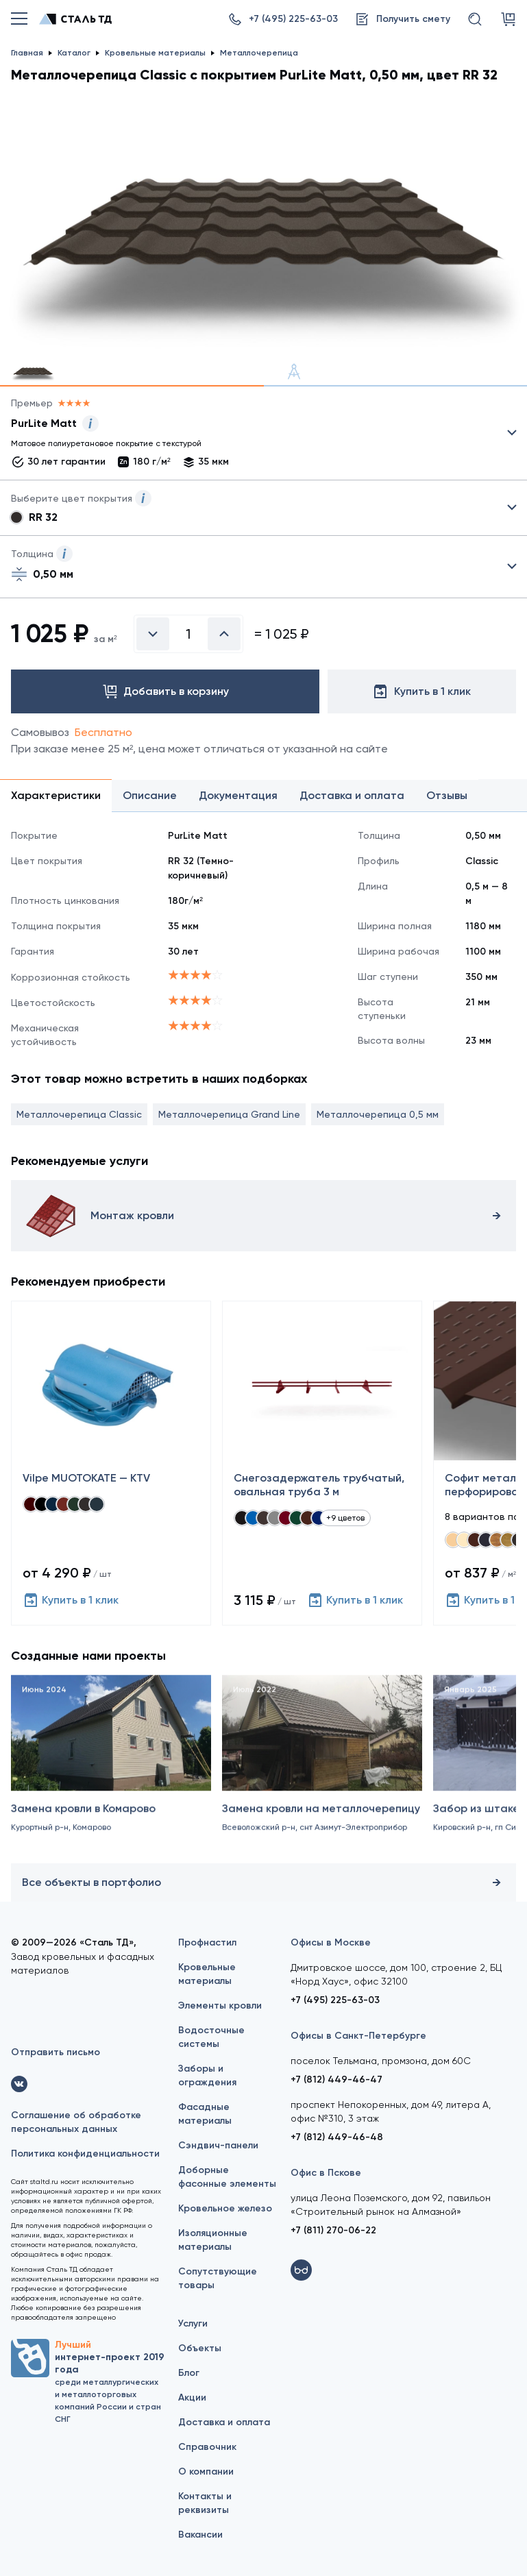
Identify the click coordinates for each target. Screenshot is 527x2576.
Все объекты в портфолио (263, 1882)
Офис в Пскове (326, 2173)
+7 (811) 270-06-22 (333, 2230)
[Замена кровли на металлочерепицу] (322, 1776)
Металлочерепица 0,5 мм (378, 1114)
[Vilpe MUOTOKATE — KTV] (111, 1463)
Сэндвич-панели (218, 2145)
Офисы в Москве (331, 1942)
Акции (192, 2397)
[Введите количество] (188, 634)
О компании (206, 2471)
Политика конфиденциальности (85, 2153)
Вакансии (200, 2534)
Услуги (193, 2323)
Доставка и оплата (224, 2422)
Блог (188, 2373)
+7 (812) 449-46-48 (337, 2137)
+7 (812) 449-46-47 (336, 2079)
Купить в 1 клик (71, 1600)
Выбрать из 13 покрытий (252, 436)
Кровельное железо (225, 2208)
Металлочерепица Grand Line (229, 1114)
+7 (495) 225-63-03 (335, 2000)
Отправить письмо (55, 2052)
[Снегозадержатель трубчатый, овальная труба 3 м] (322, 1463)
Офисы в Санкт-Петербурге (358, 2035)
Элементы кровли (220, 2005)
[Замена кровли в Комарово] (111, 1776)
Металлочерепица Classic (79, 1114)
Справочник (207, 2447)
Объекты (199, 2348)
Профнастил (207, 1942)
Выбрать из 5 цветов (263, 507)
